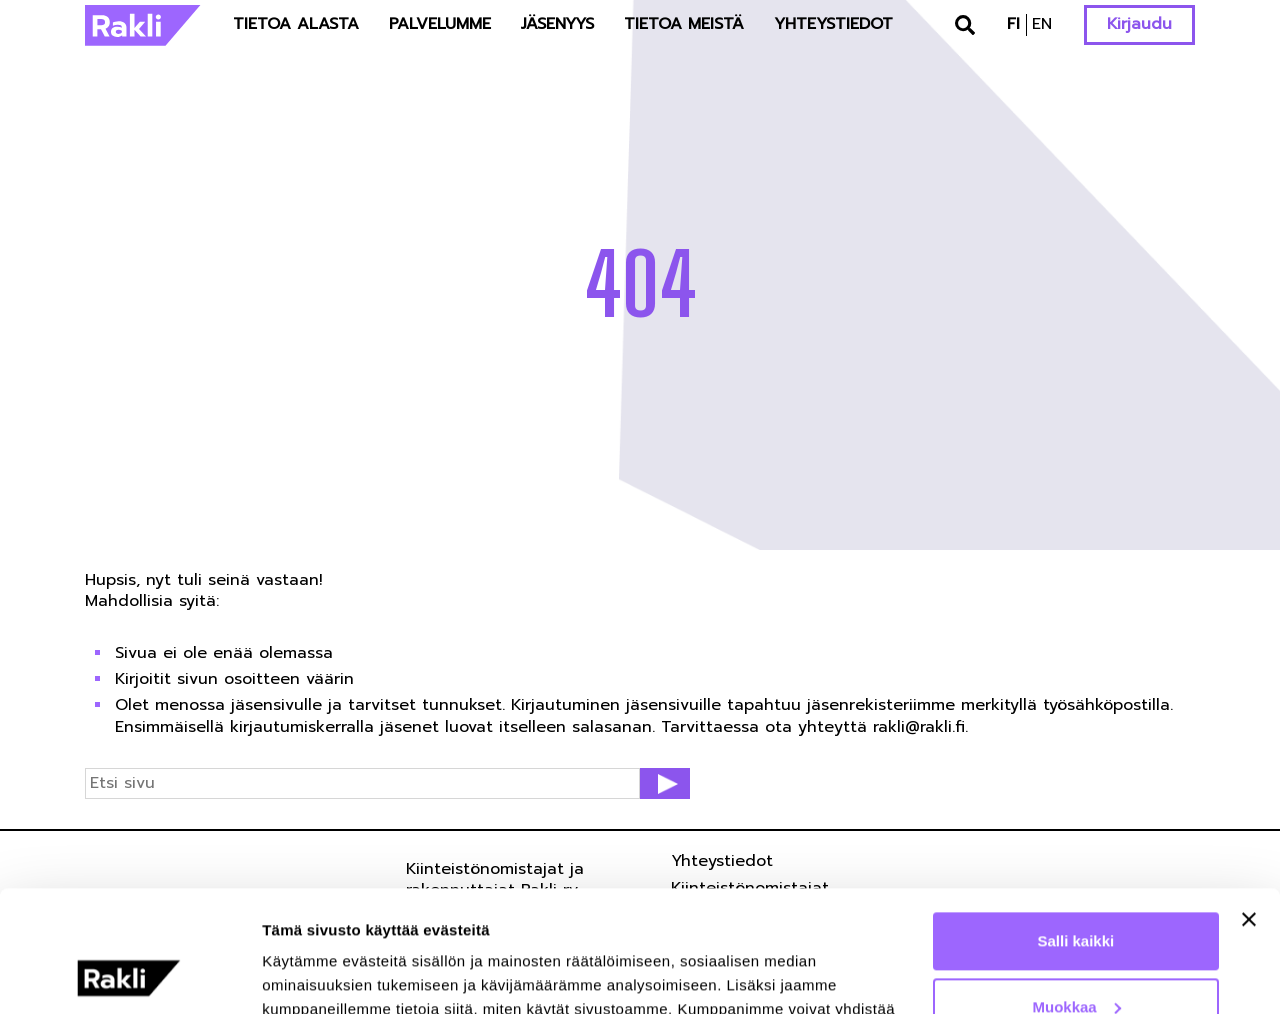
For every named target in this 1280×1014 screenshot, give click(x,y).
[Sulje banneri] (1249, 806)
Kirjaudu (1139, 24)
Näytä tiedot (305, 974)
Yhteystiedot (833, 24)
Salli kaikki (1076, 827)
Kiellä (1076, 958)
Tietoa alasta (296, 24)
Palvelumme (440, 24)
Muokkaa (1077, 892)
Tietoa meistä (684, 24)
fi (1013, 24)
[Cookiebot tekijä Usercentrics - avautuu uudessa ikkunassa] (129, 975)
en (1042, 24)
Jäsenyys (557, 24)
